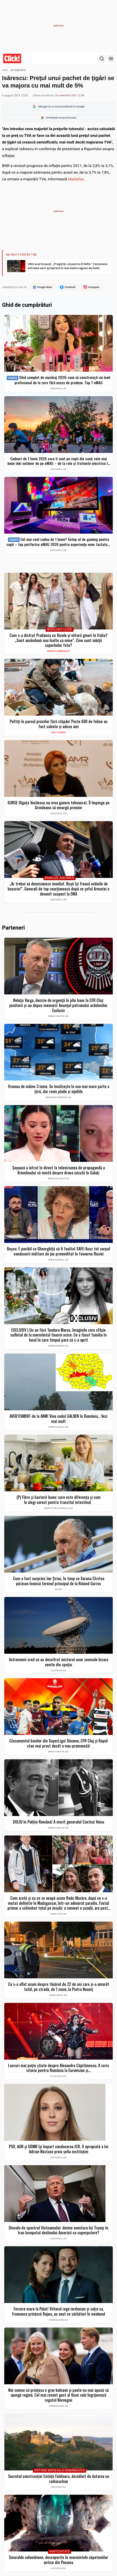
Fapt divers (58, 732)
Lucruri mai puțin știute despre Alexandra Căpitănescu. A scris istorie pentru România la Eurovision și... (58, 2068)
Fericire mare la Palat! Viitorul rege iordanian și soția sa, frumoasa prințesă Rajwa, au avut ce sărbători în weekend (58, 2312)
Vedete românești (58, 651)
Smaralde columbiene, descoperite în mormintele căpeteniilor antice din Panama (58, 2560)
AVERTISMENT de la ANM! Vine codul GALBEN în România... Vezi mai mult (58, 1419)
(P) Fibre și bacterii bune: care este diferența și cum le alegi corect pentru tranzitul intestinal (59, 1500)
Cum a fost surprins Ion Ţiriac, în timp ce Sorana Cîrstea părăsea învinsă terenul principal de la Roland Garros (58, 1581)
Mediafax (76, 179)
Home (5, 70)
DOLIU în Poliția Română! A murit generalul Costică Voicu (58, 1822)
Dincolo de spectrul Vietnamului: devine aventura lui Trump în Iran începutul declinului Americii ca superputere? (58, 2230)
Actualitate (18, 70)
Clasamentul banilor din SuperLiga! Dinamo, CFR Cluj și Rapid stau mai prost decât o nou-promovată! (58, 1743)
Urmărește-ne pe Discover (59, 117)
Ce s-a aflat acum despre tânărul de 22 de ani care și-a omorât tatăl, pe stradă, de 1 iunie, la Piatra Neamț (58, 1987)
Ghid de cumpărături (27, 305)
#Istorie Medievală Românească (59, 2470)
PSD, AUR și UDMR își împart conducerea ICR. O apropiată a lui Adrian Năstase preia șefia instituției (58, 2149)
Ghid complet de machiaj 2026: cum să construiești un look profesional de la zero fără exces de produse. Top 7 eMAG (58, 380)
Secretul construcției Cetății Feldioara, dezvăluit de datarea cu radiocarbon (58, 2479)
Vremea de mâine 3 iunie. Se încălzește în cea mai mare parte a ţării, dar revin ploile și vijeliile (58, 1089)
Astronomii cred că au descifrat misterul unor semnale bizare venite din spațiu (58, 1662)
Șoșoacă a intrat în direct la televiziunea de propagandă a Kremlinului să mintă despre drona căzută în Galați (58, 1170)
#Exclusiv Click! (59, 629)
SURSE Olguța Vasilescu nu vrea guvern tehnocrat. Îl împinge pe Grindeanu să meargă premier (58, 805)
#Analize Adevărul (59, 878)
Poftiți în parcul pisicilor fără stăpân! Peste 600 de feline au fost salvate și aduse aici (58, 724)
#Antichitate (59, 2552)
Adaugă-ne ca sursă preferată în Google (58, 106)
